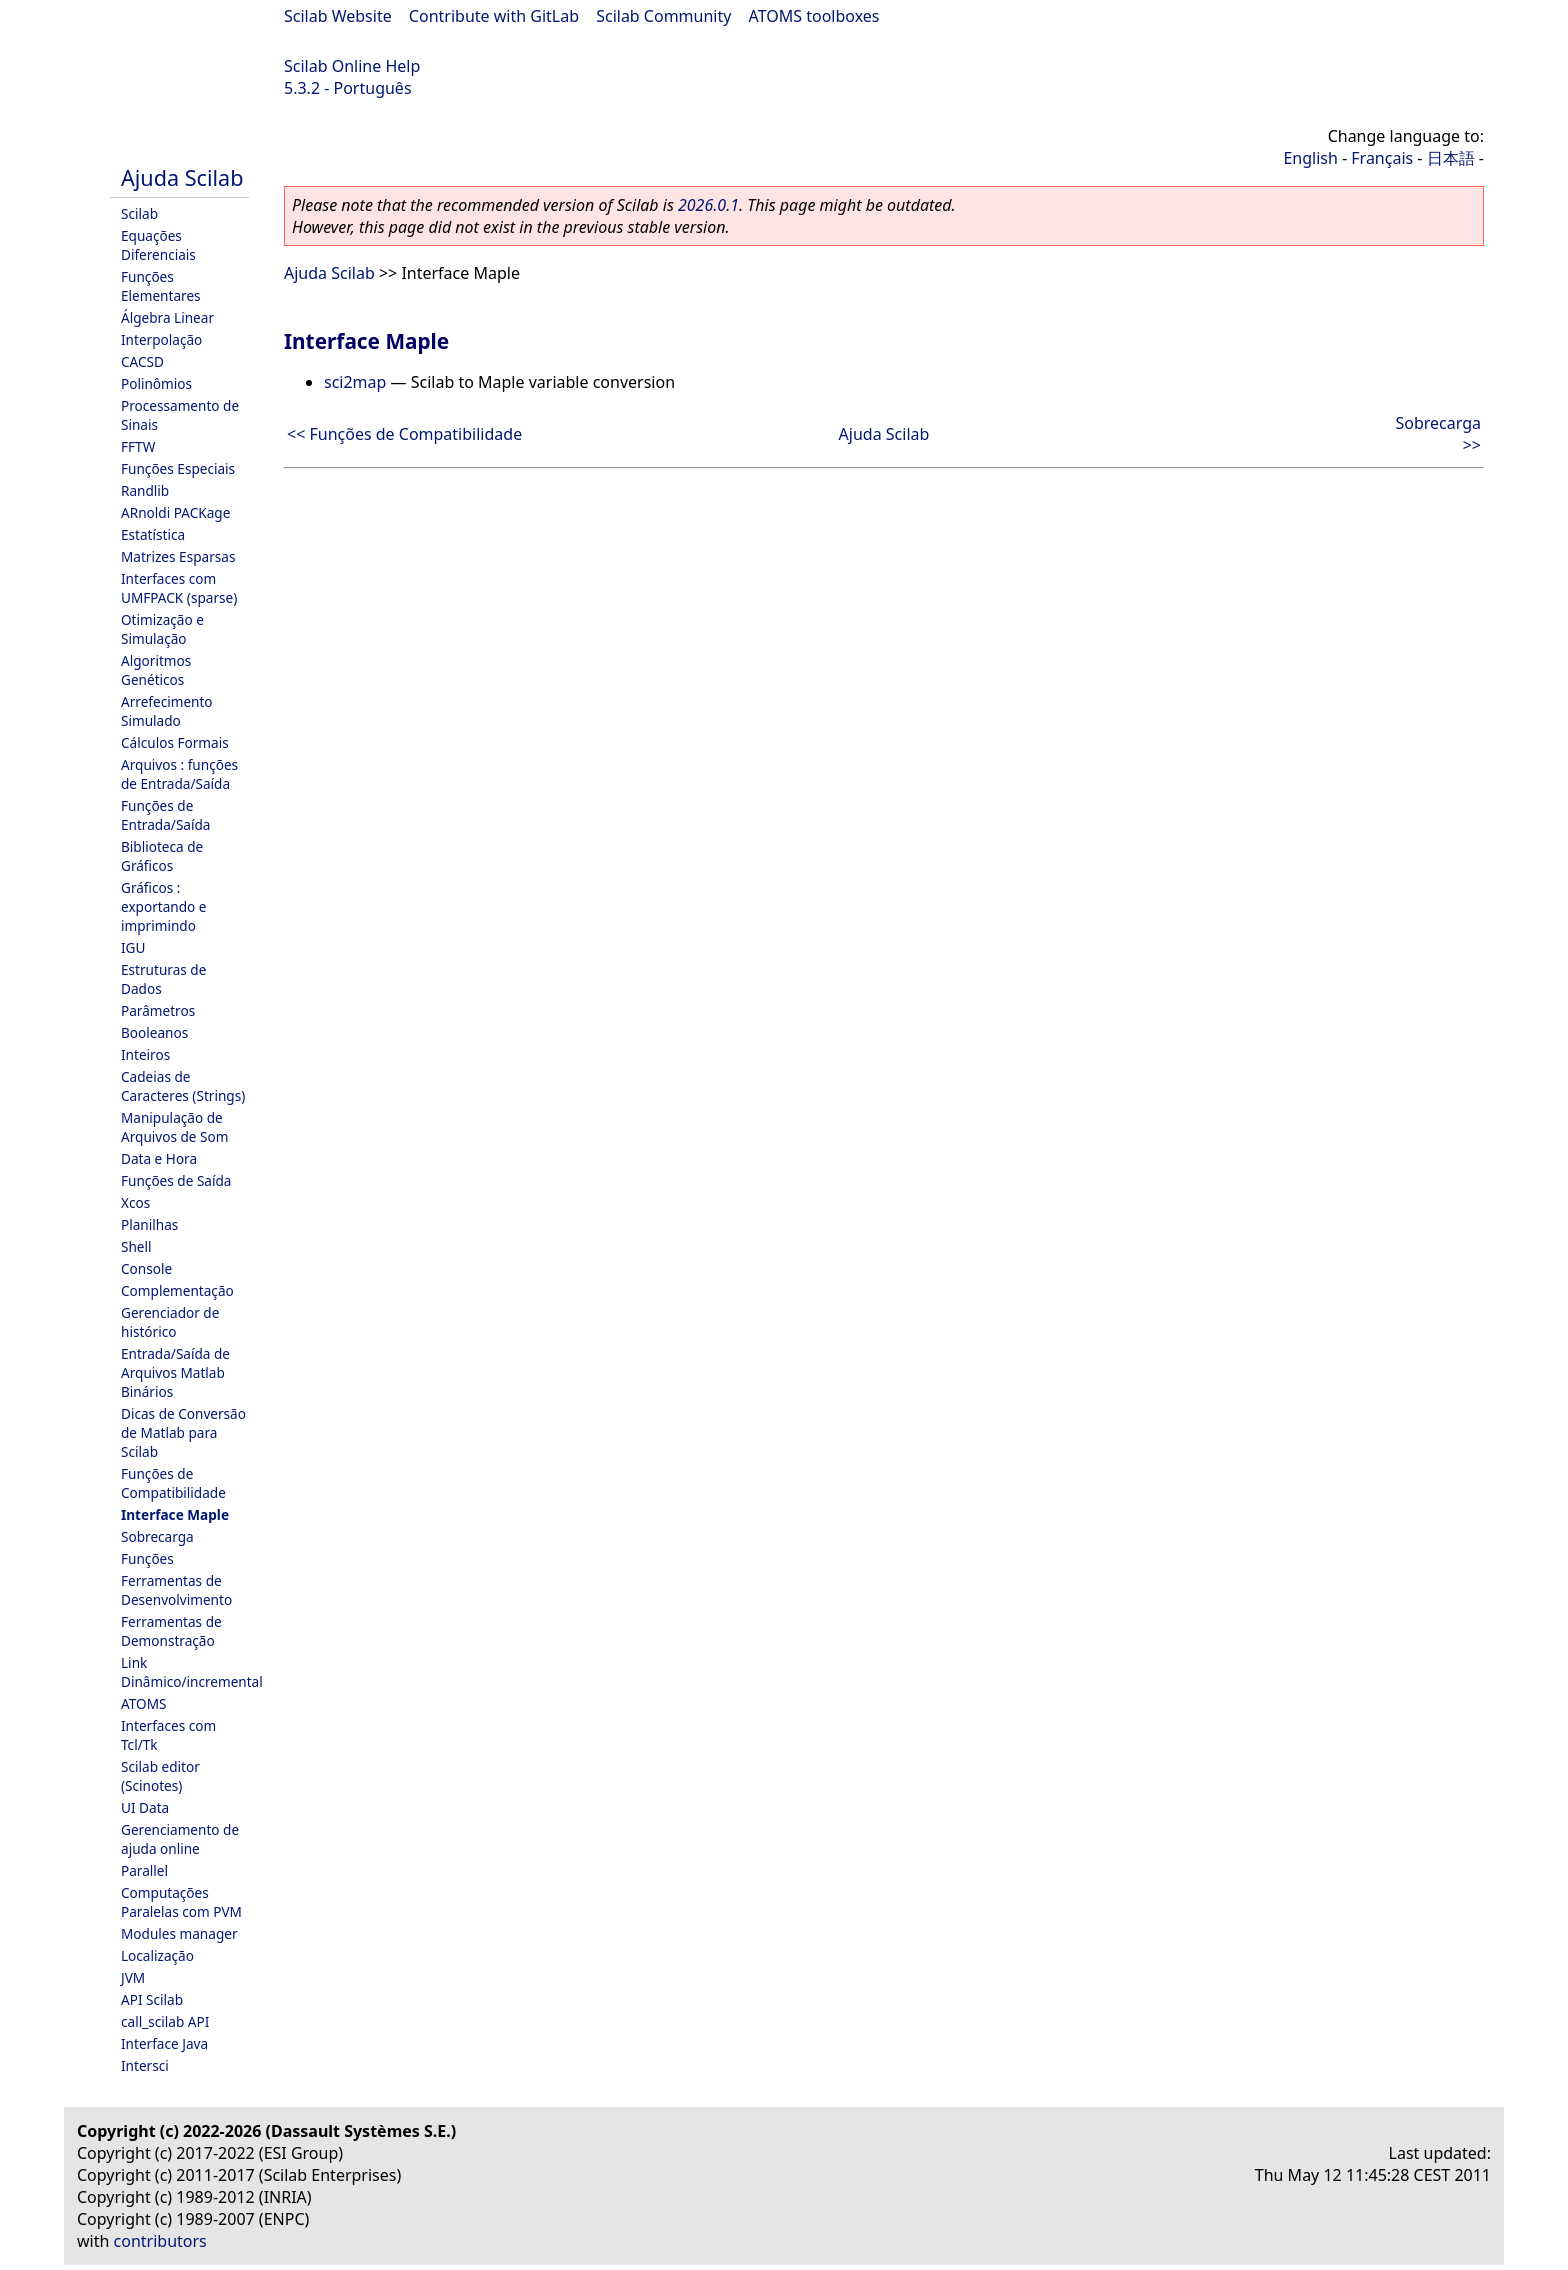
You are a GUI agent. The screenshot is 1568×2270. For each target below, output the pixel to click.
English (1310, 158)
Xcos (135, 1202)
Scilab (139, 213)
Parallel (144, 1870)
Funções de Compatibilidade (173, 1483)
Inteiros (145, 1054)
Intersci (145, 2065)
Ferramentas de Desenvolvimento (176, 1590)
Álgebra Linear (167, 317)
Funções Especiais (178, 468)
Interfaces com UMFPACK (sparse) (179, 588)
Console (146, 1268)
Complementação (177, 1290)
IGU (133, 947)
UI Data (145, 1807)
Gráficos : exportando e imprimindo (164, 906)
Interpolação (161, 339)
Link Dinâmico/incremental (192, 1672)
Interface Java (164, 2043)
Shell (136, 1246)
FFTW (138, 446)
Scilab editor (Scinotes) (160, 1776)
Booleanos (154, 1032)
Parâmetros (158, 1010)
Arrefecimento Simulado (167, 711)
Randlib (145, 490)
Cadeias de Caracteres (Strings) (183, 1086)
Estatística (153, 534)
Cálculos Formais (175, 742)
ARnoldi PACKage (175, 512)
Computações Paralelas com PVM (181, 1902)
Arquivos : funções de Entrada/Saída (179, 774)
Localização (157, 1955)
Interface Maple (175, 1514)
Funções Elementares (161, 286)
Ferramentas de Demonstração (171, 1631)
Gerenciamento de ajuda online (180, 1839)
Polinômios (156, 383)
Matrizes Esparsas (178, 556)
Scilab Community (663, 16)
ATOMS (143, 1703)
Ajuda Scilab (182, 177)
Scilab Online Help (352, 66)
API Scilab (152, 1999)
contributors (160, 2241)
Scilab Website (338, 16)
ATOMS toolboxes (814, 16)
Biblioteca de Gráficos (162, 856)
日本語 (1451, 158)
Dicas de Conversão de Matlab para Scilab (183, 1432)
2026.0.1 (708, 205)
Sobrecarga (157, 1536)
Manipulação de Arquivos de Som (174, 1127)
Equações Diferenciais (158, 245)
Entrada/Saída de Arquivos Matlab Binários (175, 1372)
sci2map (355, 382)
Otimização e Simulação (162, 629)
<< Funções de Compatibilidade (404, 434)
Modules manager (179, 1933)
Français (1382, 158)
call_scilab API (165, 2021)
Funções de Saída (176, 1180)
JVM (133, 1977)
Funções (147, 1558)
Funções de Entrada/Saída (165, 815)
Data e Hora (159, 1158)
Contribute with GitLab (494, 16)
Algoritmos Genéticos (156, 670)
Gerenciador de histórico (170, 1322)
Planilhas (149, 1224)
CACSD (142, 361)
